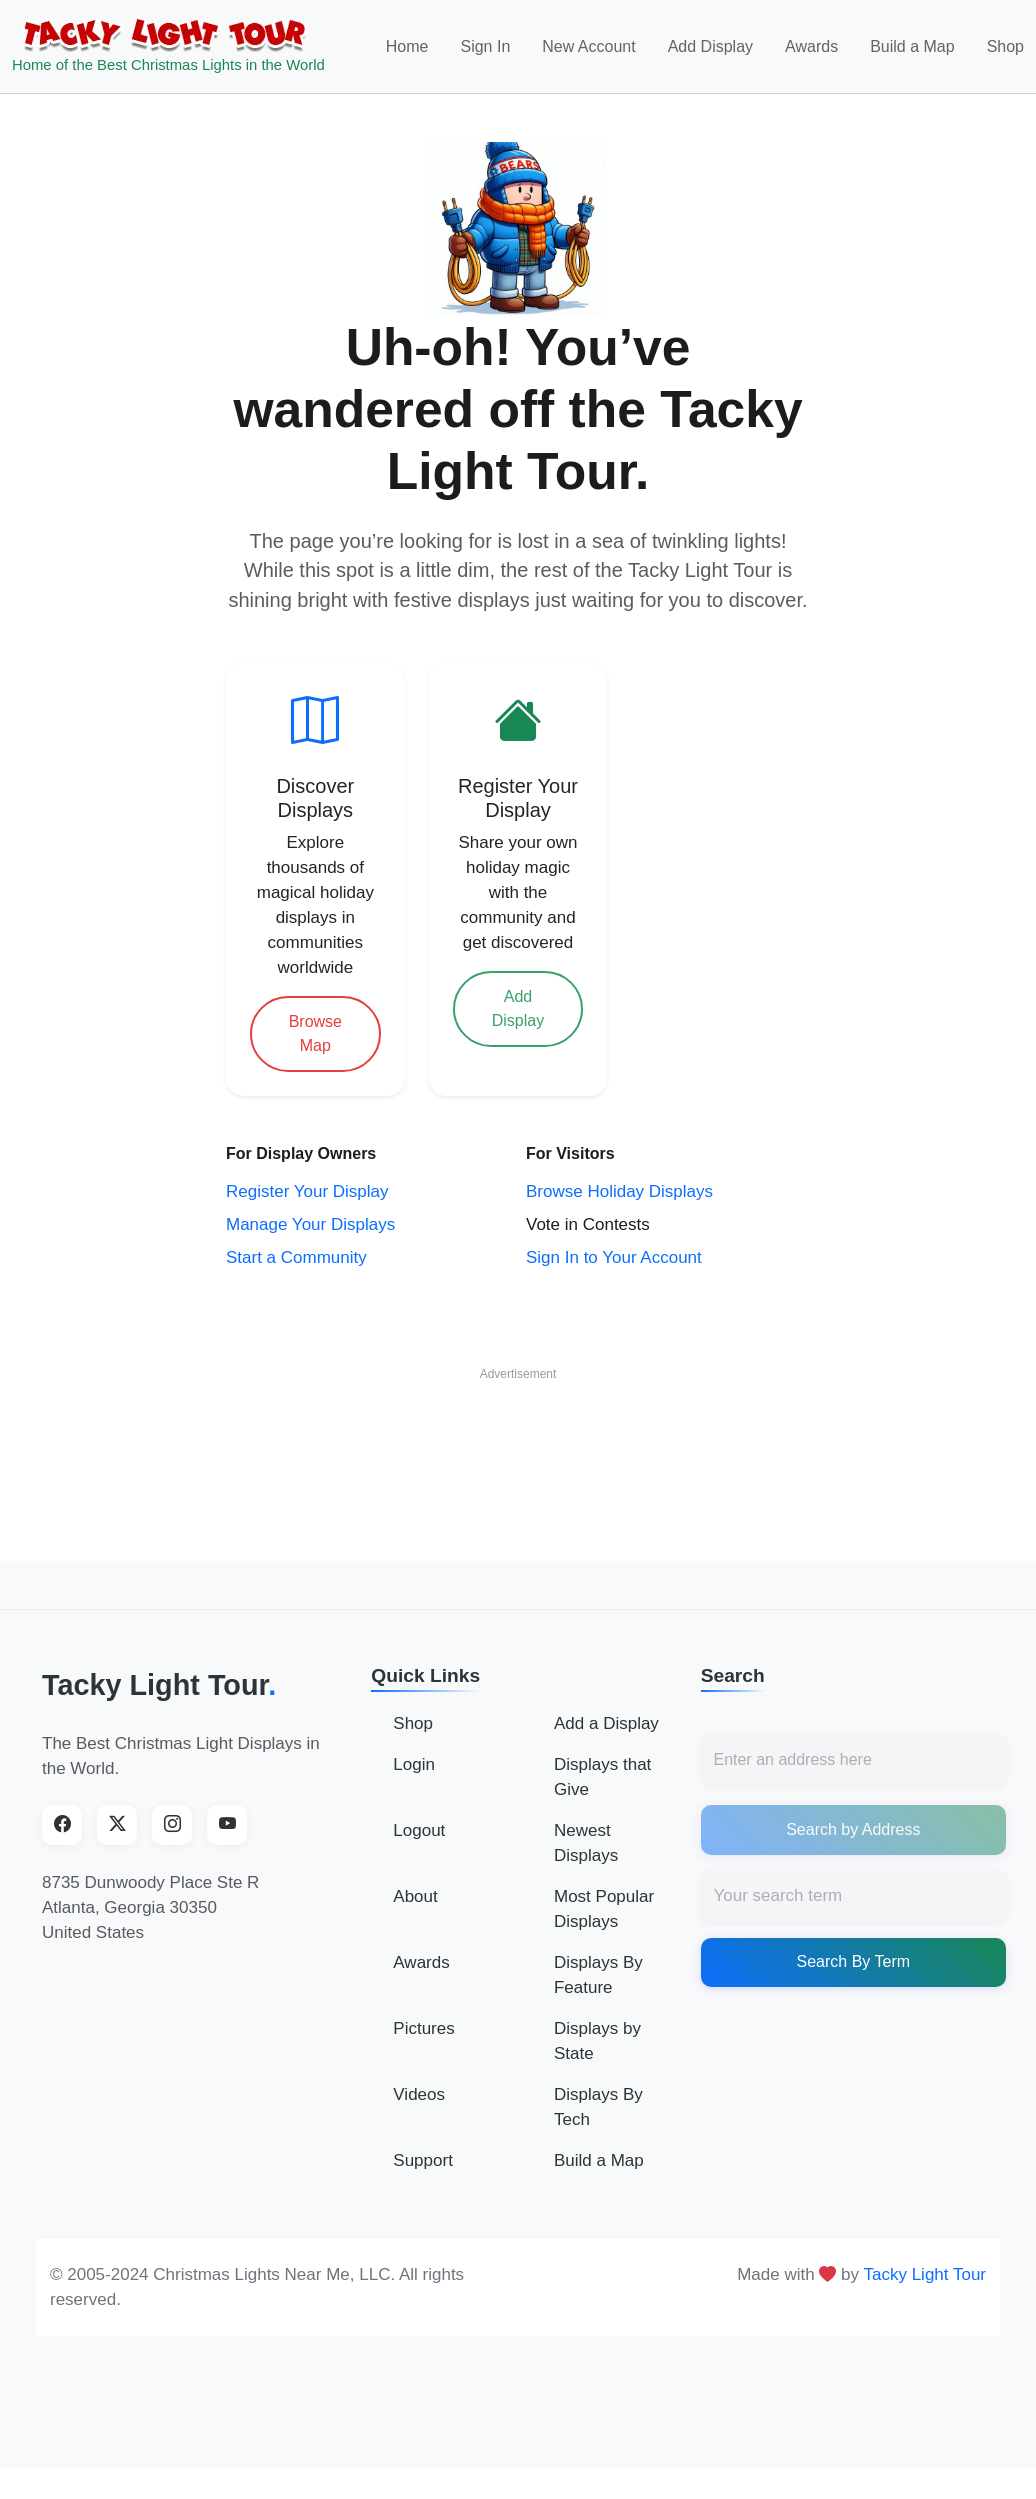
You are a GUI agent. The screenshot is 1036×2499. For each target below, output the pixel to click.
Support (423, 2160)
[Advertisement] (518, 1436)
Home (407, 46)
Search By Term (854, 1961)
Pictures (423, 2028)
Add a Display (606, 1723)
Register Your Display (307, 1191)
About (415, 1896)
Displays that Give (602, 1777)
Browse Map (315, 1033)
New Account (588, 46)
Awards (811, 46)
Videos (419, 2094)
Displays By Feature (598, 1975)
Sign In (485, 46)
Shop (1005, 46)
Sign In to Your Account (614, 1257)
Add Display (710, 46)
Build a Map (912, 46)
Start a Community (296, 1257)
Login (414, 1764)
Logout (419, 1830)
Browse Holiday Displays (619, 1191)
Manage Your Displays (310, 1224)
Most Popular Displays (604, 1909)
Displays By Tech (598, 2107)
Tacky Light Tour (159, 1685)
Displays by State (597, 2041)
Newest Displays (586, 1843)
